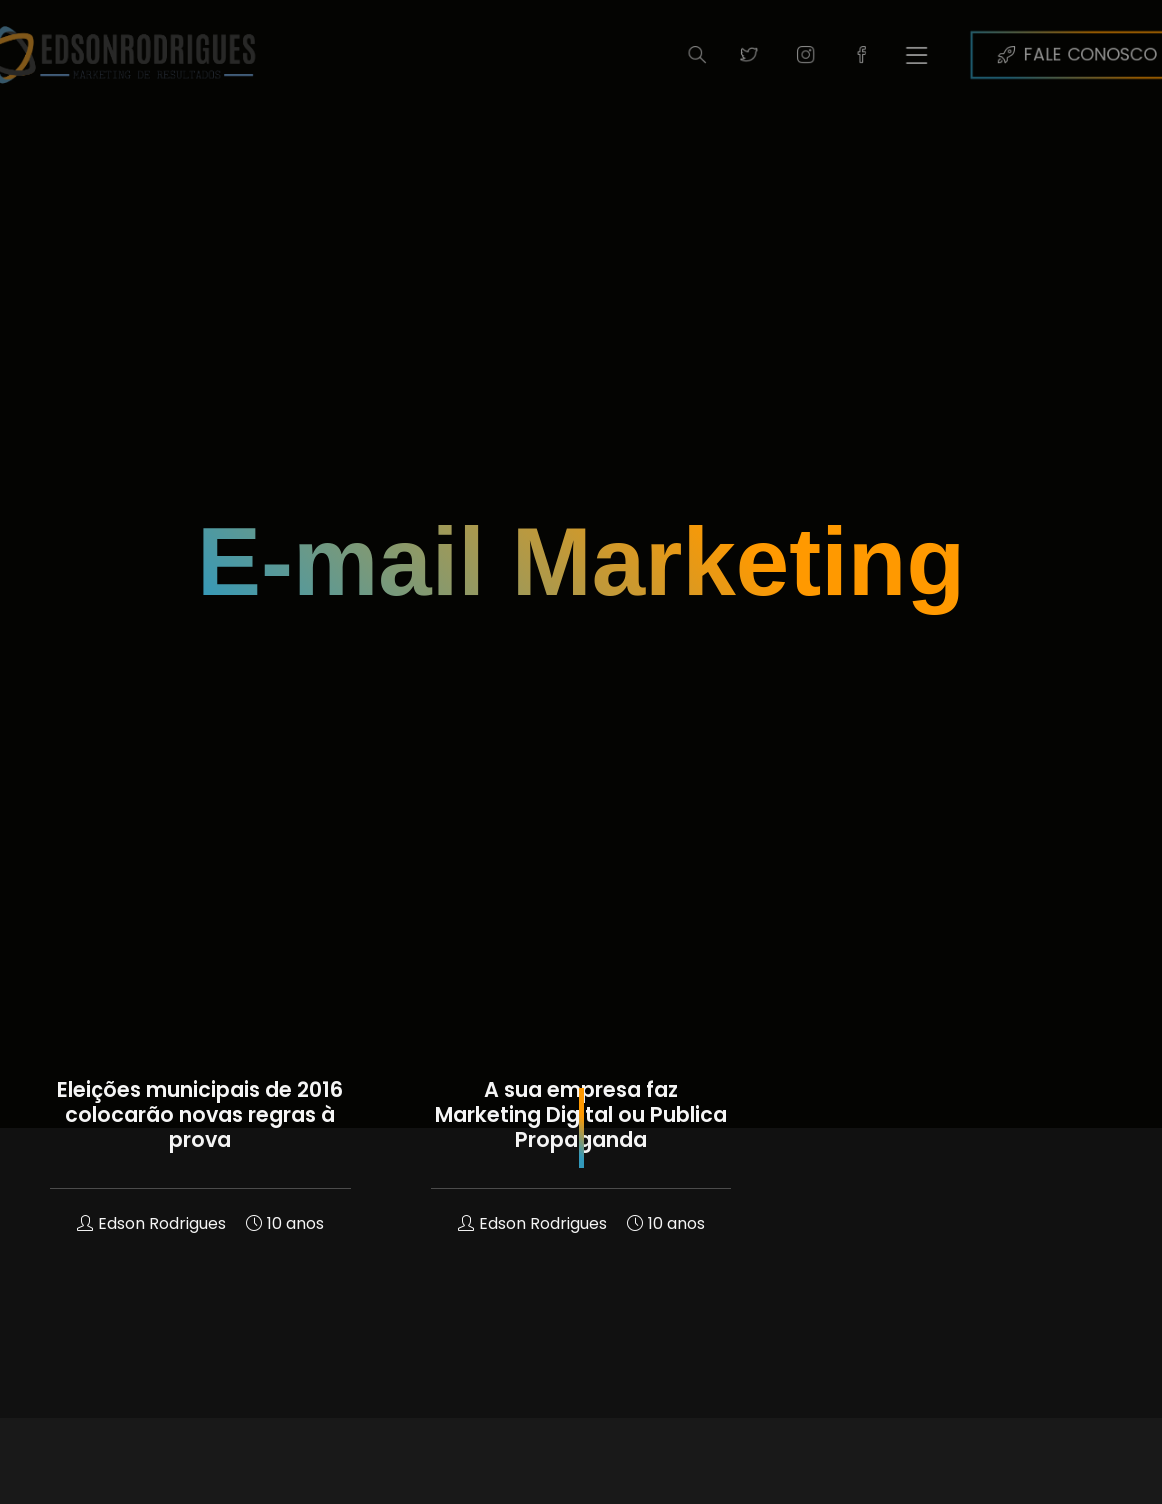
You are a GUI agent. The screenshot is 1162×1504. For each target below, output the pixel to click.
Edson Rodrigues (151, 1223)
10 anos (285, 1223)
